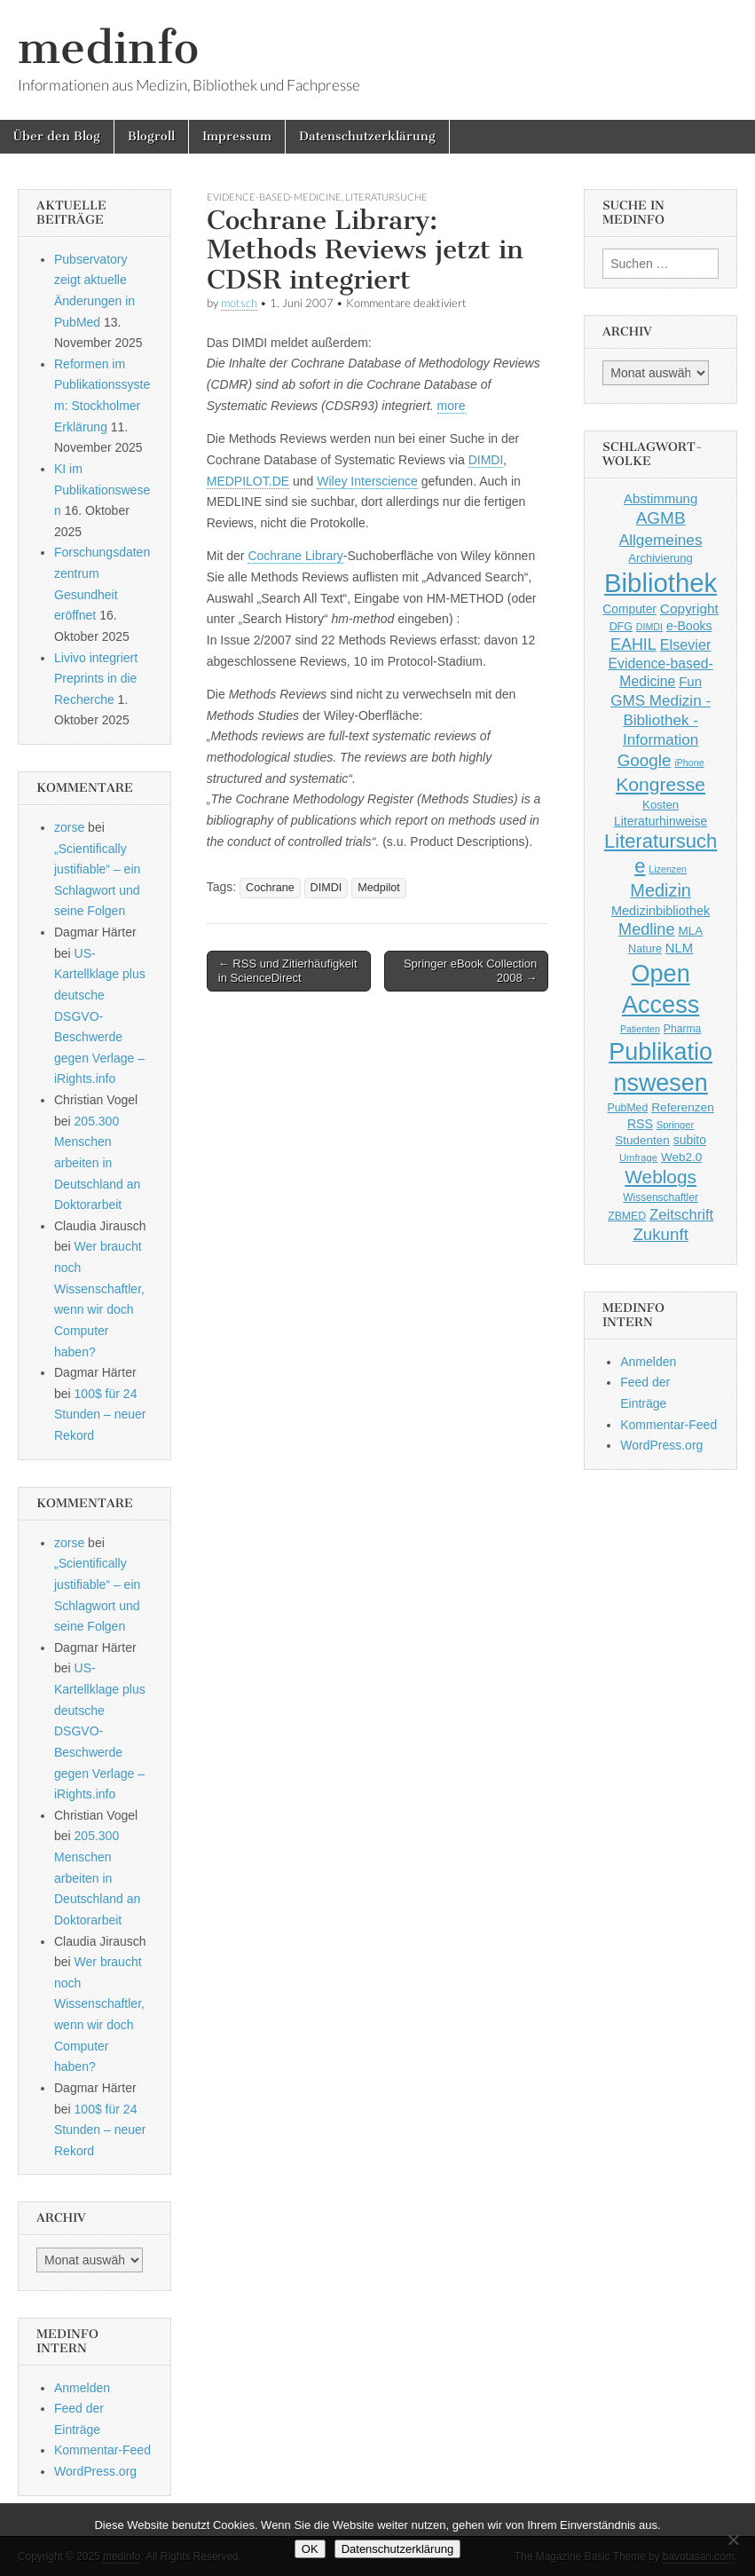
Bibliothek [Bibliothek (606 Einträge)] (660, 582)
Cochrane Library (295, 556)
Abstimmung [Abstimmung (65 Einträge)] (660, 498)
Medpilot (379, 887)
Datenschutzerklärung (367, 136)
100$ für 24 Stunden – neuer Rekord (100, 1414)
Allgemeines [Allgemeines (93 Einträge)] (661, 540)
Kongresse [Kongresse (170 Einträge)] (660, 784)
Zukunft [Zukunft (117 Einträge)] (660, 1234)
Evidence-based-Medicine (274, 196)
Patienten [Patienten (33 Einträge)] (640, 1028)
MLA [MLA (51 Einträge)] (690, 930)
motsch (239, 303)
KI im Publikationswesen (102, 490)
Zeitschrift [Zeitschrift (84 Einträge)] (681, 1214)
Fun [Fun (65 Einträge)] (690, 681)
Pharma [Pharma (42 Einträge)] (683, 1029)
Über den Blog (56, 136)
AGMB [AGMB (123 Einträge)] (661, 518)
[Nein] (733, 2539)
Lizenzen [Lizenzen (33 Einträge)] (668, 869)
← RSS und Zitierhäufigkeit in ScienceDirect (288, 970)
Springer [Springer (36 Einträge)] (676, 1124)
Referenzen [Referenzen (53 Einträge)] (682, 1107)
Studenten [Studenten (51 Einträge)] (642, 1140)
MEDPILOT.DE (248, 481)
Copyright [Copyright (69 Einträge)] (689, 608)
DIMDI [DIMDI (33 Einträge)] (649, 626)
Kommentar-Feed (102, 2450)
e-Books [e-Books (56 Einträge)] (689, 626)
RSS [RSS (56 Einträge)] (640, 1124)
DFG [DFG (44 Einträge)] (621, 626)
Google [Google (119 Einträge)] (644, 760)
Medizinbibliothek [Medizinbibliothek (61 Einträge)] (660, 911)
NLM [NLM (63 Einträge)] (679, 948)
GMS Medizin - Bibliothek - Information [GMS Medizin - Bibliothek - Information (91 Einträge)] (660, 720)
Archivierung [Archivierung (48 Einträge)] (660, 558)
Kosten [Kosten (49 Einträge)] (660, 804)
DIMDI (486, 460)
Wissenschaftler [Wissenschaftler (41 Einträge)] (660, 1197)
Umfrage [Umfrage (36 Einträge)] (638, 1157)
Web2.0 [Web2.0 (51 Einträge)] (681, 1157)
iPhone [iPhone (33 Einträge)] (689, 762)
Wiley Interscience (367, 481)
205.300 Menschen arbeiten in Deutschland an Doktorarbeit (97, 1163)
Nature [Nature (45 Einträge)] (645, 949)
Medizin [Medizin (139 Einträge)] (660, 890)
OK (310, 2549)
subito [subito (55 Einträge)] (689, 1140)
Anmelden (82, 2388)
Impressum (236, 136)
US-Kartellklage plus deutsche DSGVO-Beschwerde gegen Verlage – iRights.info (99, 1016)
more (451, 406)
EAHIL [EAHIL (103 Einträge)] (633, 644)
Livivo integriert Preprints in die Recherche (96, 679)
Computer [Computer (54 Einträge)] (629, 609)
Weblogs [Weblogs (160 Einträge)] (660, 1176)
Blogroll (151, 136)
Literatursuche (386, 196)
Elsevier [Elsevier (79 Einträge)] (686, 644)
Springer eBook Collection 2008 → (470, 970)
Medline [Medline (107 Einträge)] (646, 929)
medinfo (108, 47)
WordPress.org (95, 2471)
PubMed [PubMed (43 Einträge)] (628, 1108)
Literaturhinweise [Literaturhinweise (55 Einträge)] (660, 821)
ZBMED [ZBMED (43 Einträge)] (627, 1216)
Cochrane (270, 887)
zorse (69, 827)
